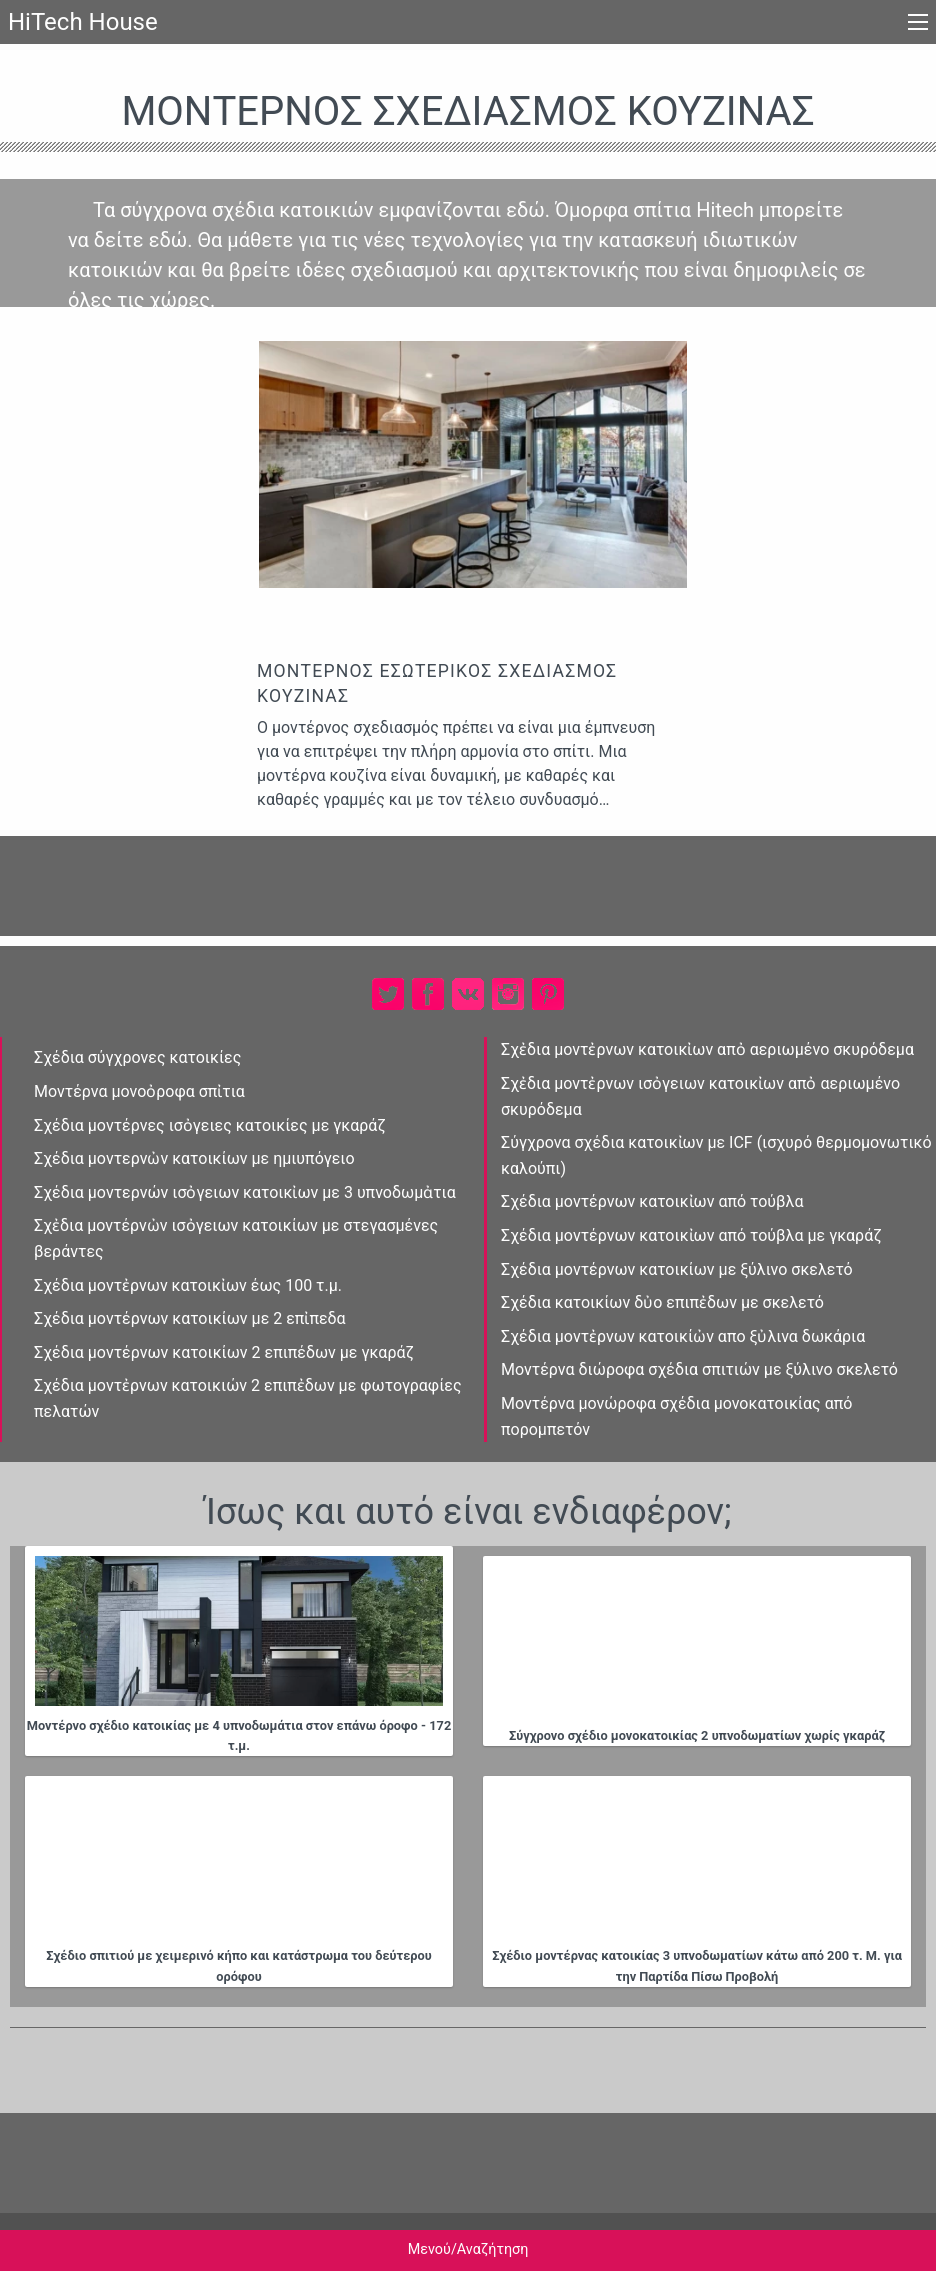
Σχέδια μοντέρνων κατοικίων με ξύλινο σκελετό (677, 1269)
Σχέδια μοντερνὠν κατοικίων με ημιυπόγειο (194, 1158)
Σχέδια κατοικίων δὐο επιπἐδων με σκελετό (662, 1302)
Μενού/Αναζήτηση (468, 2249)
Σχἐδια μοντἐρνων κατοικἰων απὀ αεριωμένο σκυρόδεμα (707, 1049)
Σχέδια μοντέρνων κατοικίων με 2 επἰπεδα (190, 1318)
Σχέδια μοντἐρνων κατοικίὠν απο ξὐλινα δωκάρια (683, 1336)
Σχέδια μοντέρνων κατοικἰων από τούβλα (652, 1201)
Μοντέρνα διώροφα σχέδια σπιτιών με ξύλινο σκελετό (699, 1369)
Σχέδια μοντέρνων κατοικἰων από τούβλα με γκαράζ (691, 1235)
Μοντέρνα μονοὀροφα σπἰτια (139, 1091)
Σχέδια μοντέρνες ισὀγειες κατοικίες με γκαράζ (210, 1125)
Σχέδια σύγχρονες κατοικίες (137, 1057)
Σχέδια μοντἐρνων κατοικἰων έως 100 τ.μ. (188, 1285)
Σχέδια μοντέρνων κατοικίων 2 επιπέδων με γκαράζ (224, 1352)
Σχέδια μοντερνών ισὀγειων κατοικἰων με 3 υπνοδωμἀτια (245, 1192)
